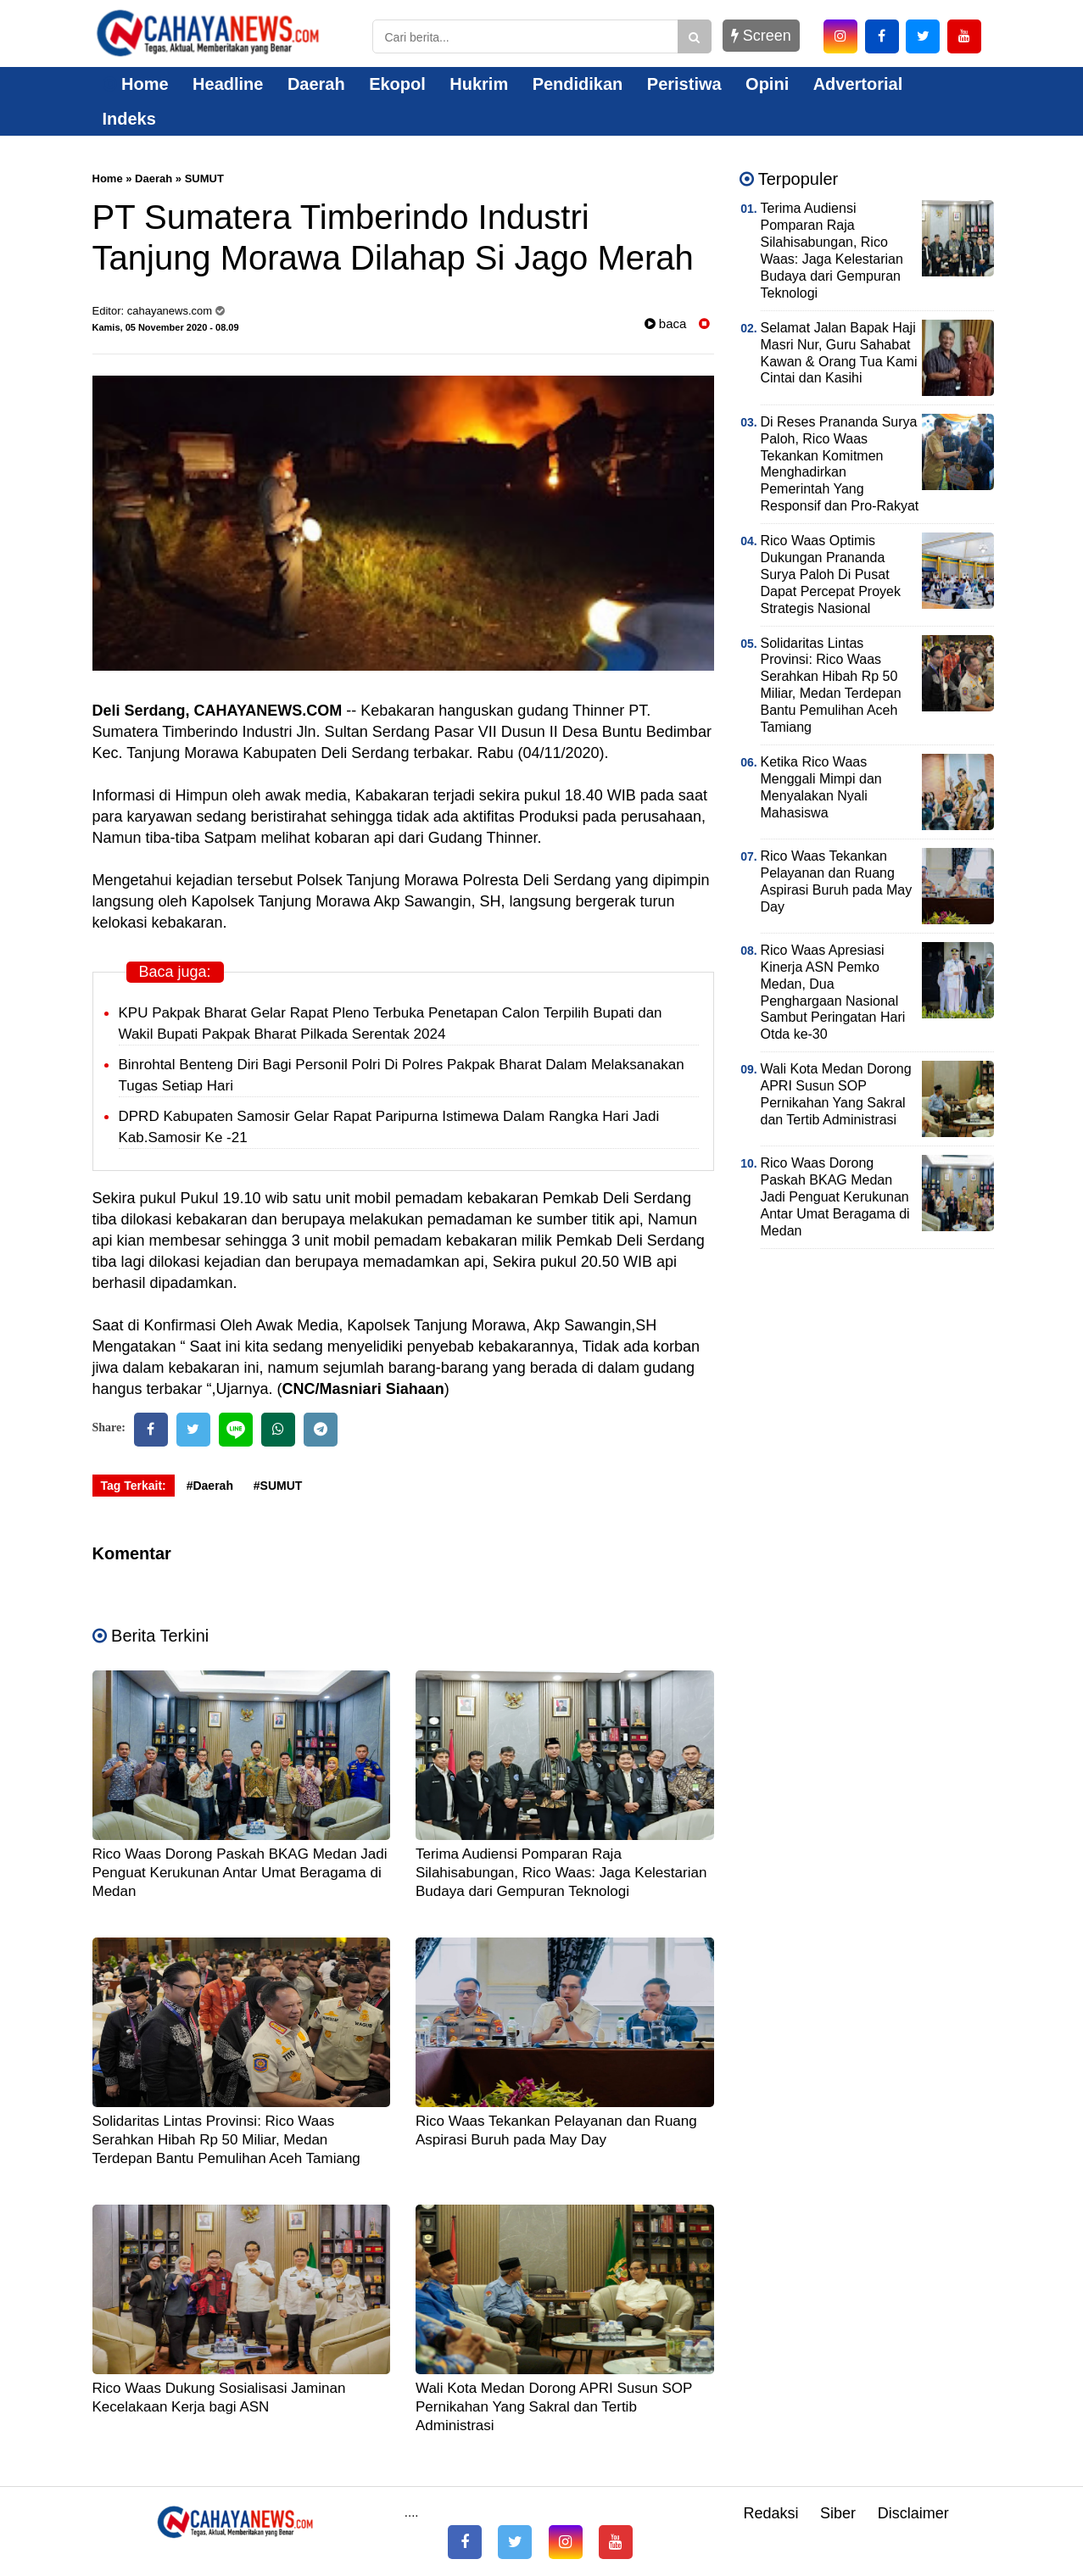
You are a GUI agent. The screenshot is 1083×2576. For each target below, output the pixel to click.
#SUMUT (278, 1485)
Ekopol (397, 84)
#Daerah (210, 1485)
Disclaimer (913, 2513)
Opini (767, 84)
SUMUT (204, 178)
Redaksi (770, 2513)
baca (666, 323)
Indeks (129, 118)
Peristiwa (684, 84)
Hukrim (478, 84)
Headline (228, 84)
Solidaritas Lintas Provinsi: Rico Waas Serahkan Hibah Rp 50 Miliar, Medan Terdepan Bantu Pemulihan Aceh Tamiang (226, 2139)
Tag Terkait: (133, 1485)
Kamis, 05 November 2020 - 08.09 (165, 327)
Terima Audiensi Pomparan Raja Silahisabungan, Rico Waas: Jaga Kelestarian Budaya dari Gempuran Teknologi (561, 1872)
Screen (761, 35)
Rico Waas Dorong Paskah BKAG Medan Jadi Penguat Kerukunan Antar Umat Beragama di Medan (240, 1872)
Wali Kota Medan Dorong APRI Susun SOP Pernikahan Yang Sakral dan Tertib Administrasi (554, 2407)
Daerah (316, 84)
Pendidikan (578, 84)
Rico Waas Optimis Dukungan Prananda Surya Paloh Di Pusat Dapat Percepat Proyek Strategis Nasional (831, 574)
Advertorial (858, 84)
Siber (838, 2513)
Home (136, 84)
